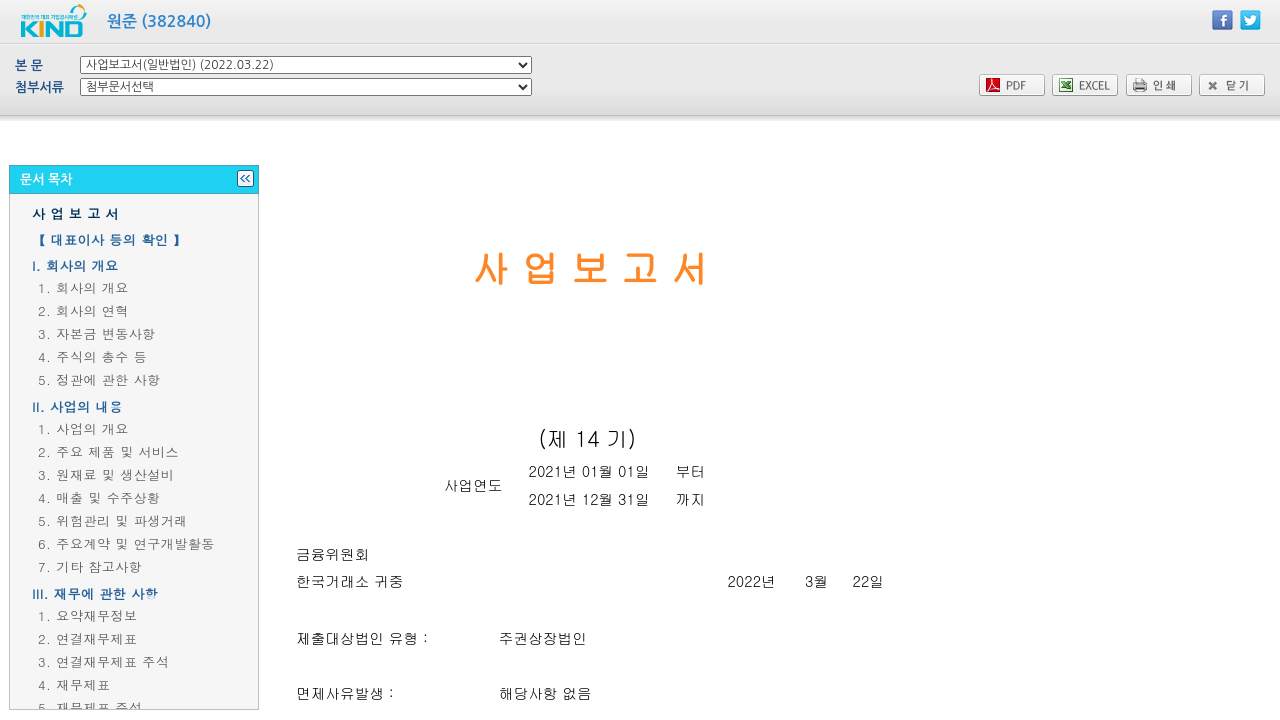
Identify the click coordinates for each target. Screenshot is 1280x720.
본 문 (29, 65)
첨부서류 (39, 87)
